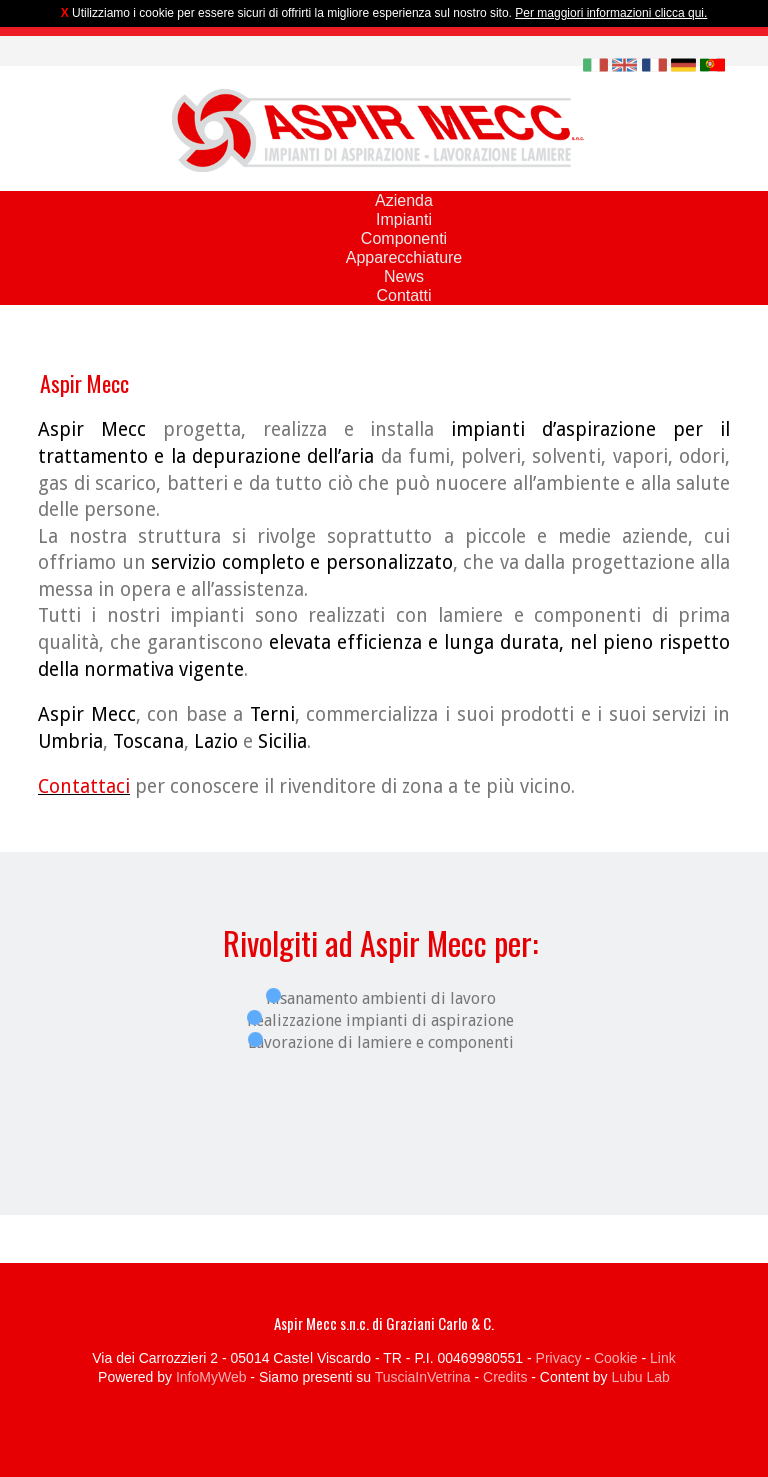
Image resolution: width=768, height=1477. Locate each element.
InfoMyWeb (211, 1377)
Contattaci (84, 786)
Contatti (403, 295)
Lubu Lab (640, 1377)
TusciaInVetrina (423, 1377)
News (404, 276)
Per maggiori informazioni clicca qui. (611, 13)
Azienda (404, 200)
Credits (505, 1377)
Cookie (616, 1358)
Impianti (404, 219)
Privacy (559, 1358)
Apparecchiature (404, 257)
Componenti (404, 238)
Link (663, 1358)
